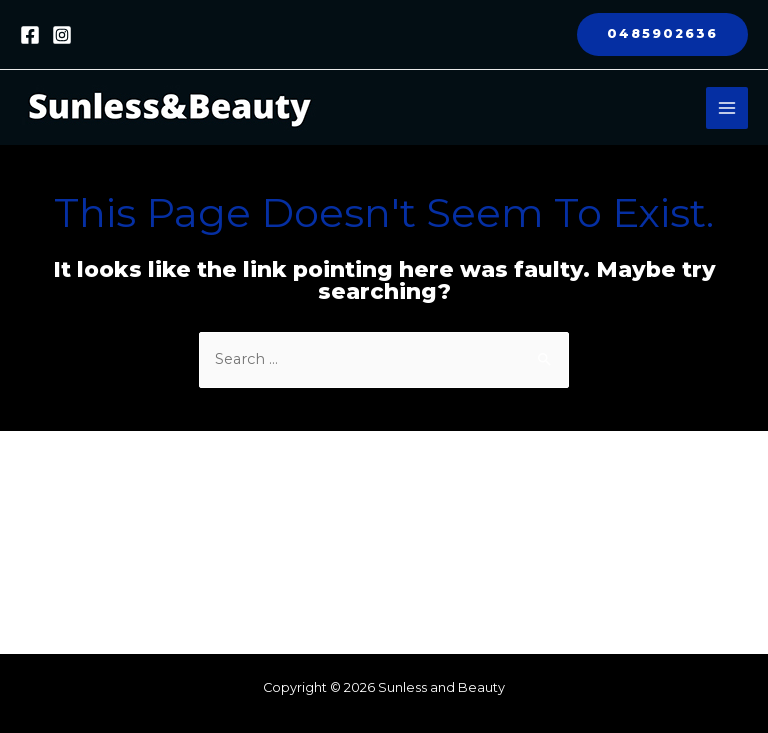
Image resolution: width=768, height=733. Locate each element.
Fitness (321, 503)
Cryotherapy (341, 547)
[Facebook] (30, 35)
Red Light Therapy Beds (384, 525)
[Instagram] (62, 35)
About (319, 481)
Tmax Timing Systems (377, 569)
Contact (325, 591)
